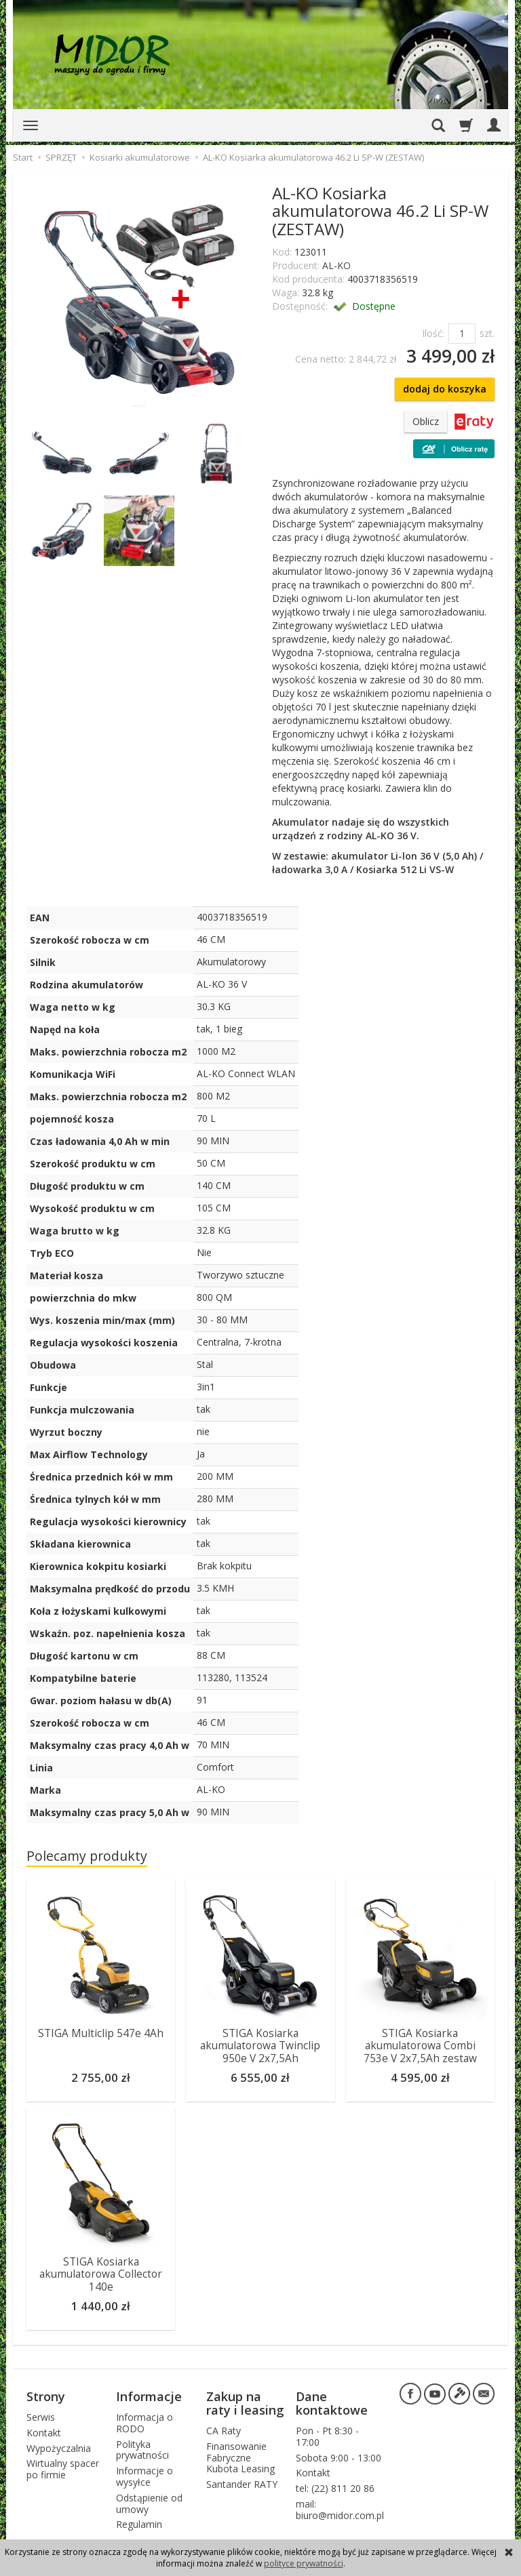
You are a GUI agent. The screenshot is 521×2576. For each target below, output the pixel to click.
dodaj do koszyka (444, 388)
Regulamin (139, 2524)
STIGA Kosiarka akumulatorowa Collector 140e (100, 2274)
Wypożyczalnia (58, 2448)
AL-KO (336, 265)
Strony (45, 2396)
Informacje (149, 2396)
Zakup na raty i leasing (245, 2403)
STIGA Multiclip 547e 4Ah (100, 2033)
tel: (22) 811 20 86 (335, 2488)
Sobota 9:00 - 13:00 (338, 2457)
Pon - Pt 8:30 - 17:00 (327, 2436)
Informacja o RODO (144, 2423)
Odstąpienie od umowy (149, 2503)
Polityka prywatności (142, 2450)
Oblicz (425, 421)
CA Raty (223, 2430)
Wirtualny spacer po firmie (62, 2469)
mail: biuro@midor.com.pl (340, 2509)
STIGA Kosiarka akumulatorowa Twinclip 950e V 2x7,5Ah (260, 2046)
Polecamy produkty (86, 1856)
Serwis (40, 2417)
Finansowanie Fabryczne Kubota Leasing (240, 2458)
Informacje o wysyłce (144, 2476)
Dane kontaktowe (332, 2403)
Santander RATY (241, 2484)
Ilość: (433, 333)
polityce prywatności (303, 2563)
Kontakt (43, 2432)
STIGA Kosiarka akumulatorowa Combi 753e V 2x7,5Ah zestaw (420, 2046)
